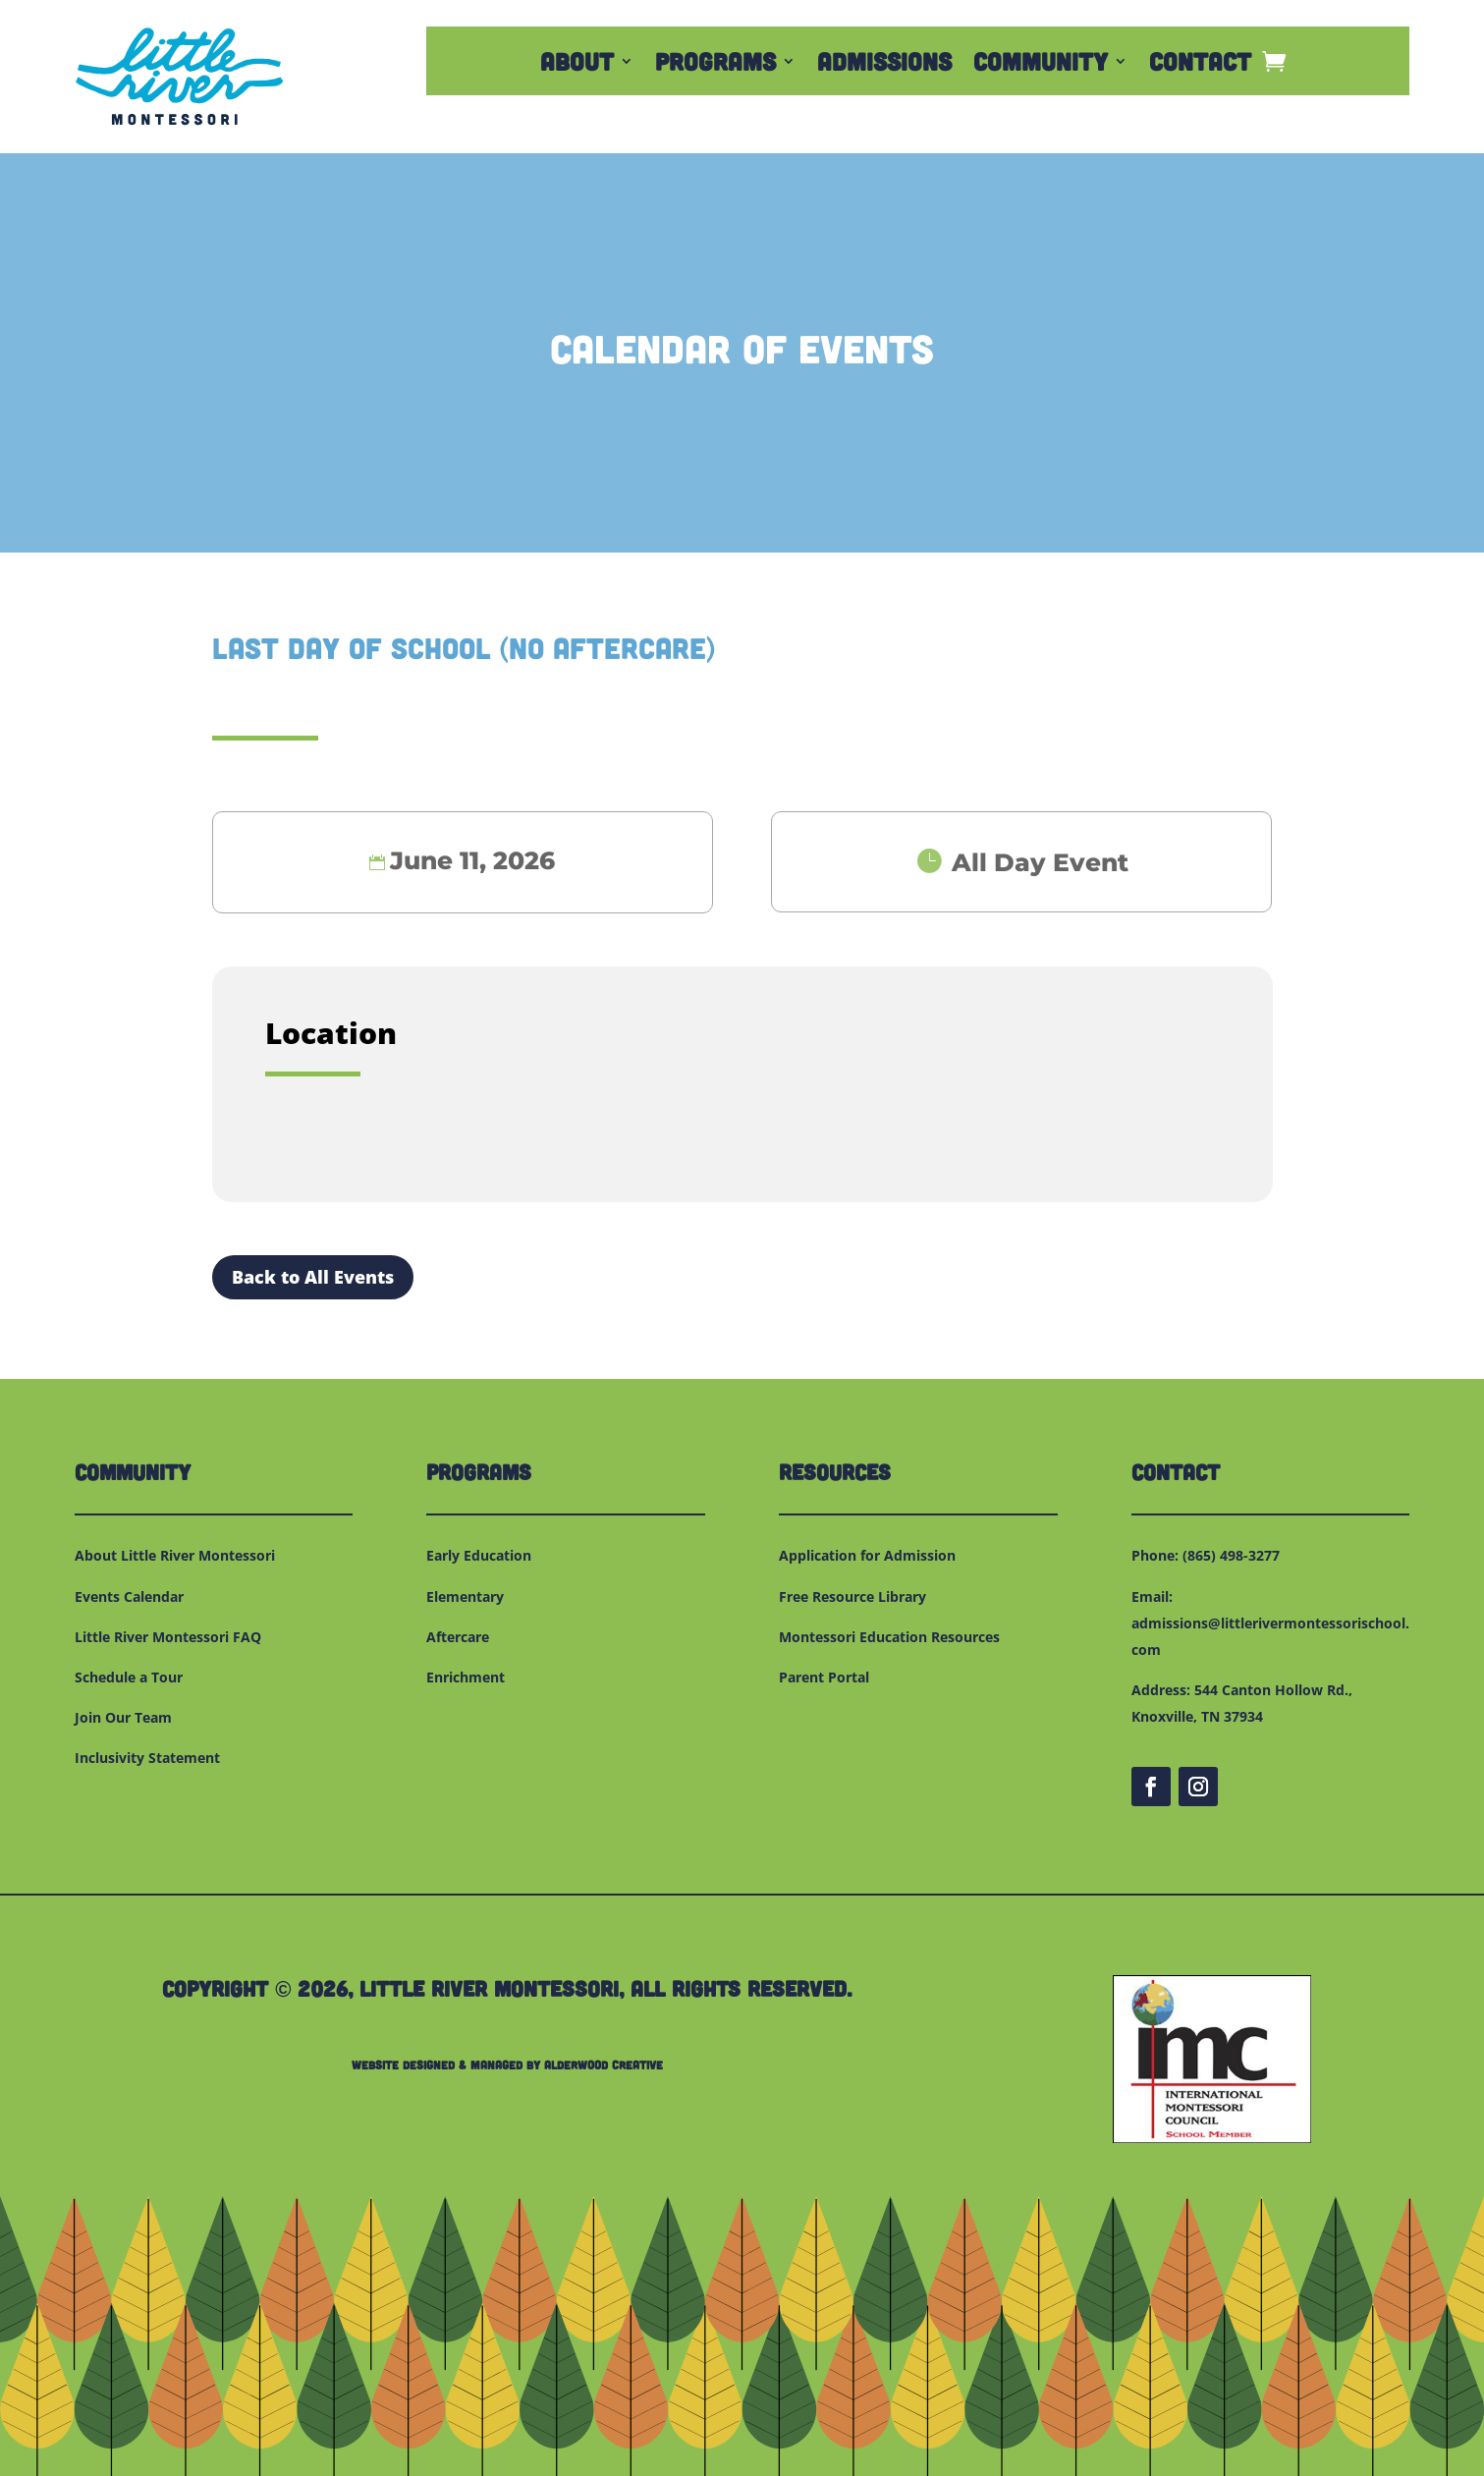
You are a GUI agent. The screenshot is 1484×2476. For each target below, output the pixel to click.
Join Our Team (123, 1717)
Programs (715, 65)
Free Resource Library (852, 1596)
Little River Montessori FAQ (168, 1636)
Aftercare (457, 1636)
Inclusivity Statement (147, 1757)
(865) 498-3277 (1231, 1555)
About (577, 65)
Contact (1200, 65)
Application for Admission (867, 1555)
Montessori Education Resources (889, 1636)
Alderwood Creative (603, 2064)
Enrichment (465, 1677)
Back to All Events (313, 1277)
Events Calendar (129, 1596)
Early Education (478, 1555)
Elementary (465, 1596)
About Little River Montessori (175, 1555)
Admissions (884, 65)
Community (1040, 65)
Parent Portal (824, 1677)
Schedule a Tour (129, 1677)
